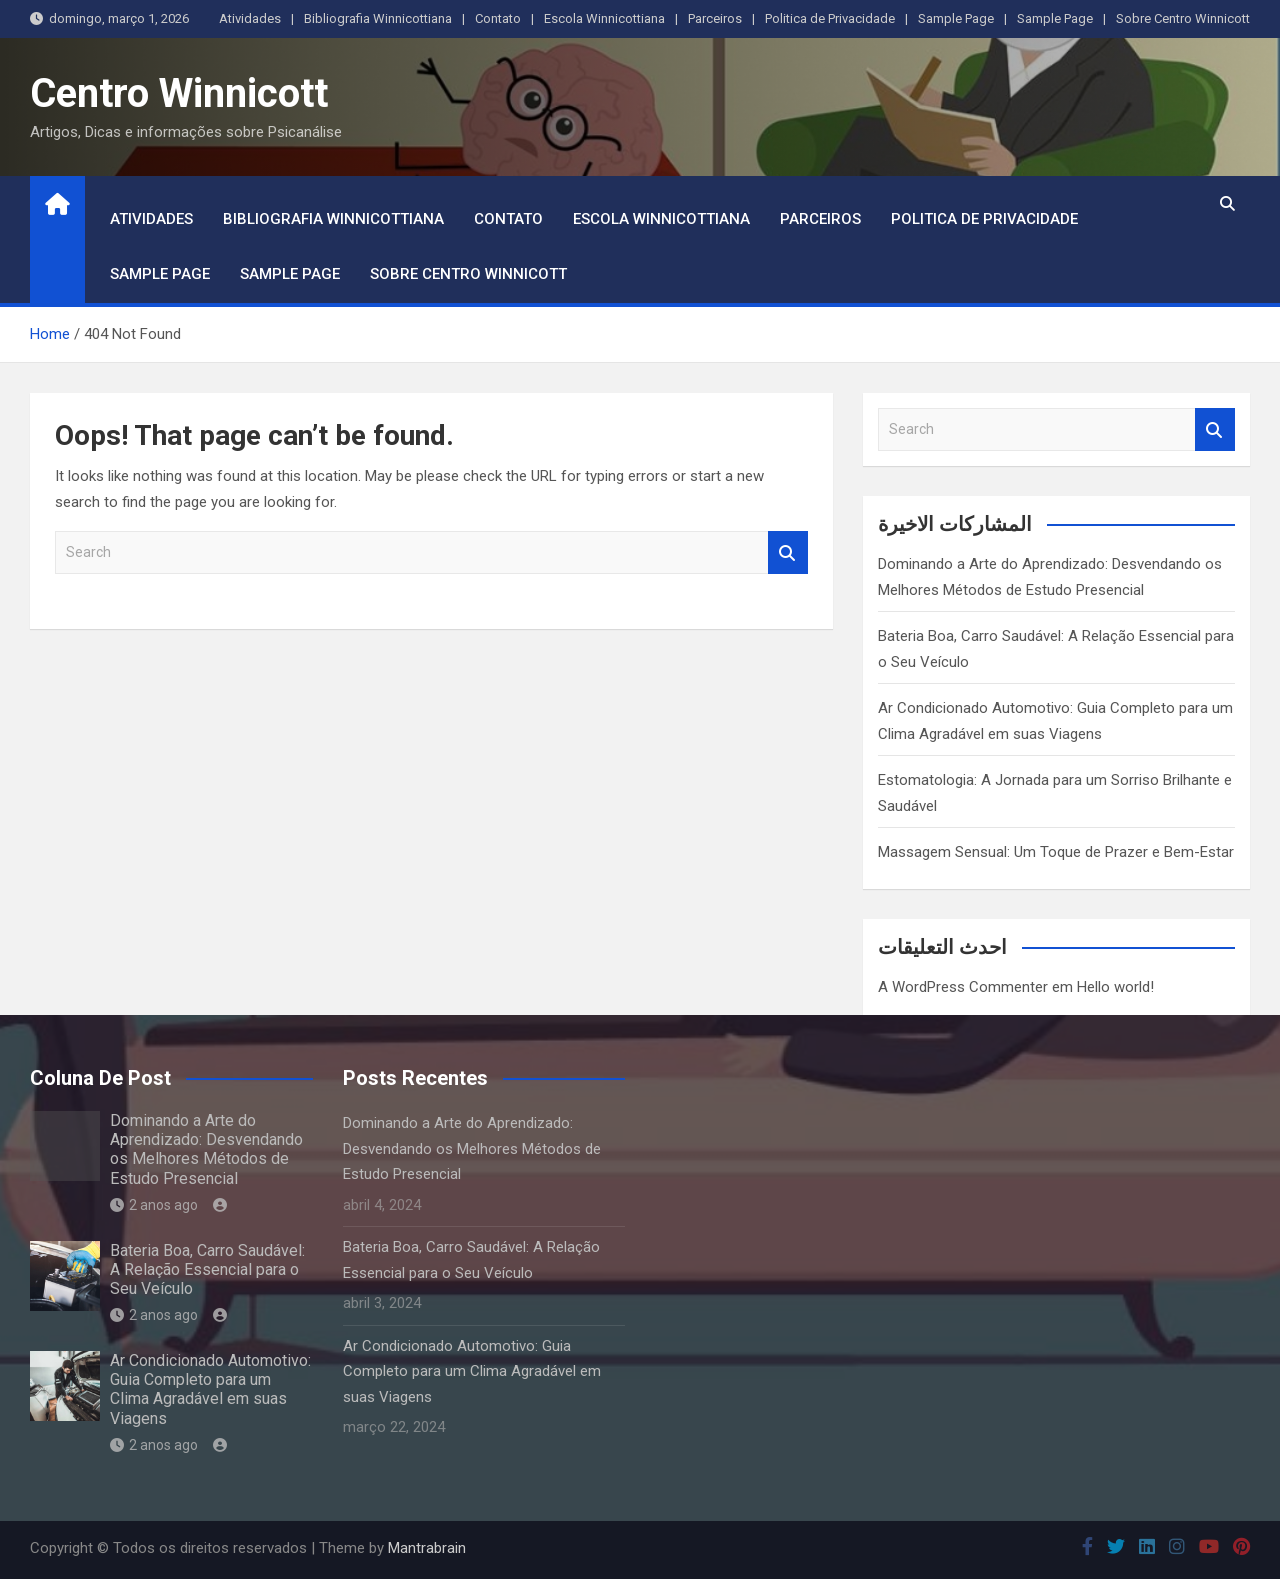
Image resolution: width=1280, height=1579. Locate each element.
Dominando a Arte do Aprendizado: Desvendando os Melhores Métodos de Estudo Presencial (206, 1149)
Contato (498, 18)
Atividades (250, 18)
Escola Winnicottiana (604, 18)
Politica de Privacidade (830, 18)
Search (788, 552)
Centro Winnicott (179, 93)
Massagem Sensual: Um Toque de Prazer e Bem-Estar (1056, 852)
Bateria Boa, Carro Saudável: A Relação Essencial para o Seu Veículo (207, 1269)
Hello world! (1115, 987)
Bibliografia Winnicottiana (378, 18)
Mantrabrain (427, 1548)
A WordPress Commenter (963, 987)
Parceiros (715, 18)
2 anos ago (154, 1205)
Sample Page (956, 18)
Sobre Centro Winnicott (1183, 18)
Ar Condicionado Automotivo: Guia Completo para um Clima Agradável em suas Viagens (210, 1389)
